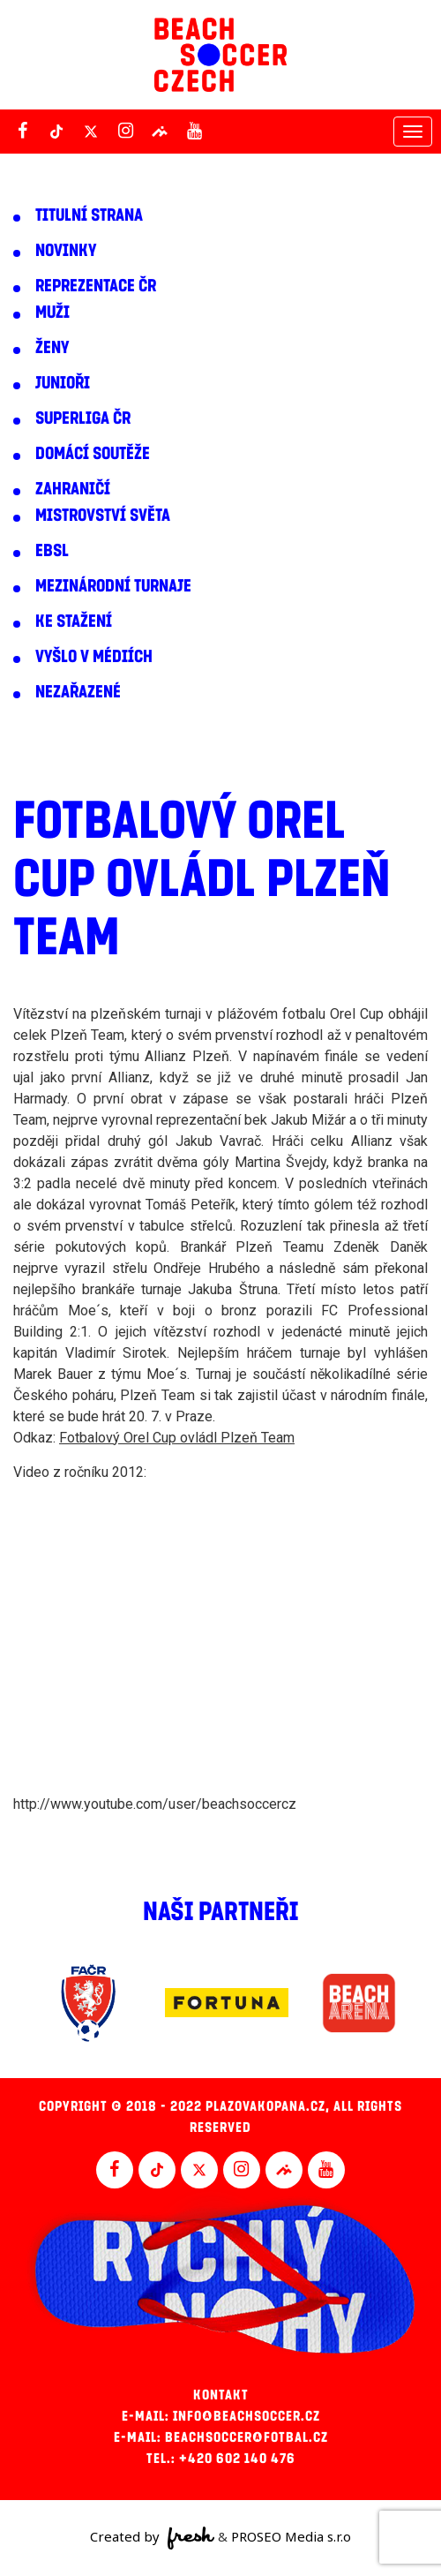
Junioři (62, 383)
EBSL (52, 551)
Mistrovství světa (102, 515)
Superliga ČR (83, 418)
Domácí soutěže (92, 454)
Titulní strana (89, 215)
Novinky (65, 251)
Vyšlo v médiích (94, 657)
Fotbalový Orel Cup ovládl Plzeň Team (177, 1437)
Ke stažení (73, 621)
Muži (52, 312)
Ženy (52, 348)
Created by (152, 2538)
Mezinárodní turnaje (113, 586)
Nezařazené (78, 692)
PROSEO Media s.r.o (291, 2536)
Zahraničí (72, 489)
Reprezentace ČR (95, 286)
